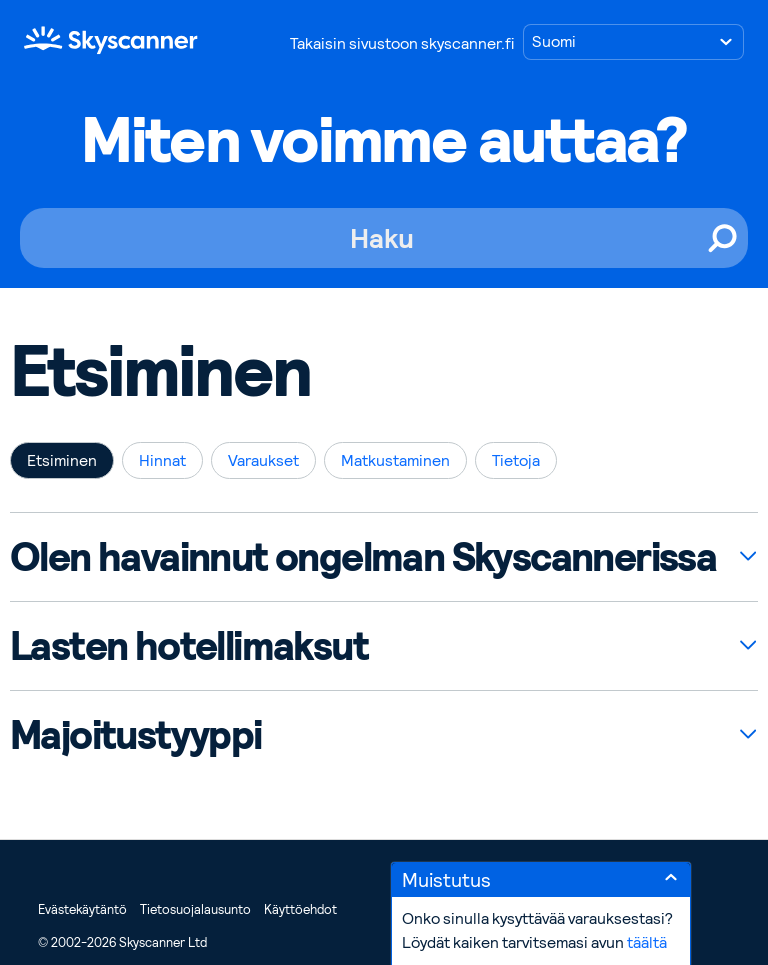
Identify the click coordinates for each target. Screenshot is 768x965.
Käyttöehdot (300, 909)
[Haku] (384, 238)
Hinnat (162, 460)
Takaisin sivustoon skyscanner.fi (402, 43)
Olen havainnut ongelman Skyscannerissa (363, 557)
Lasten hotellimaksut (189, 646)
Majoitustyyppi (136, 735)
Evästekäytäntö (82, 909)
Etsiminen (62, 460)
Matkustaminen (395, 460)
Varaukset (263, 460)
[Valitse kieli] (633, 42)
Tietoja (516, 460)
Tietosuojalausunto (195, 909)
